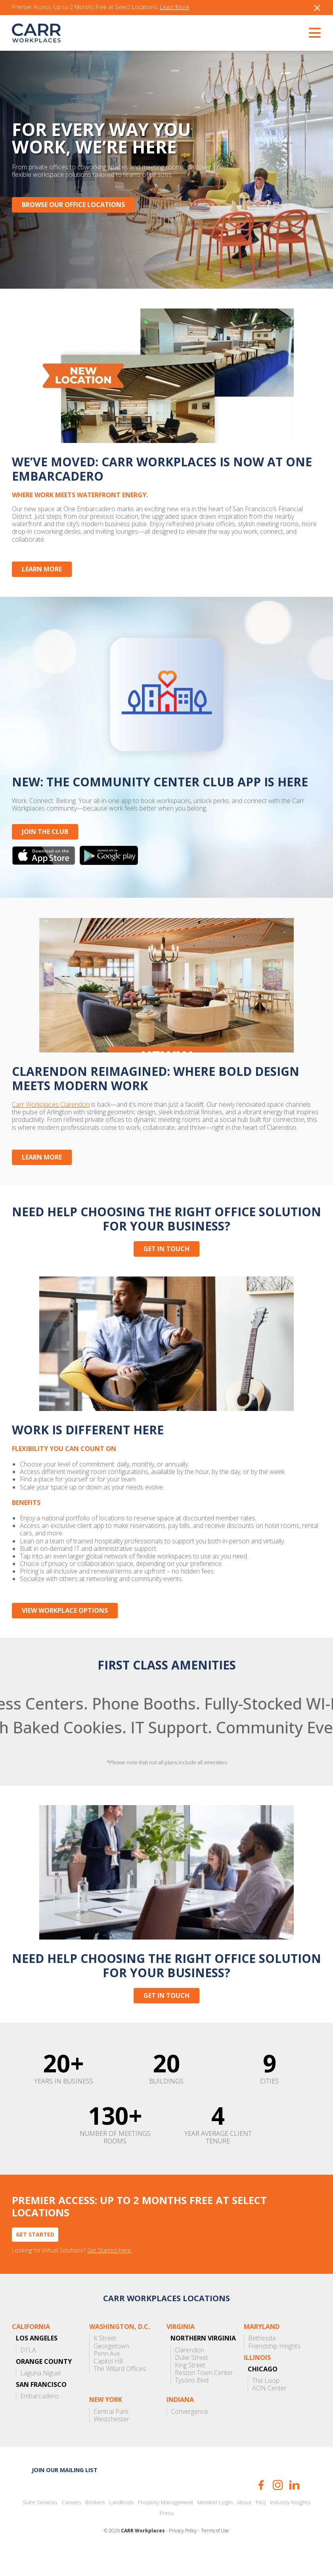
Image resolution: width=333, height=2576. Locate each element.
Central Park (111, 2434)
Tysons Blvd (192, 2403)
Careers (71, 2525)
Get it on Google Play (108, 864)
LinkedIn (294, 2507)
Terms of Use (215, 2553)
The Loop (265, 2403)
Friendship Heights (274, 2368)
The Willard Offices (120, 2391)
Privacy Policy (183, 2553)
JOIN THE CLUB (45, 840)
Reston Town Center (204, 2395)
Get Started (35, 2256)
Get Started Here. (109, 2273)
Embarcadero (39, 2419)
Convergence (189, 2434)
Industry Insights (290, 2525)
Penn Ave (107, 2376)
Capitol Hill (108, 2383)
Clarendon (189, 2372)
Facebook (261, 2507)
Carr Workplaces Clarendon (51, 1118)
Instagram (278, 2507)
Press (167, 2535)
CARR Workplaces (36, 32)
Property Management (165, 2525)
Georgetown (111, 2368)
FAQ (261, 2525)
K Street (105, 2361)
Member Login (215, 2525)
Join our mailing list (65, 2492)
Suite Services (40, 2525)
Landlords (121, 2525)
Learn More (174, 7)
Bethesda (262, 2361)
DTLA (28, 2372)
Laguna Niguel (40, 2395)
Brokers (95, 2525)
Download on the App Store (43, 864)
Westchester (111, 2441)
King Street (190, 2387)
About (244, 2525)
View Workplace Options (65, 1628)
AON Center (269, 2411)
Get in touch (166, 1262)
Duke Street (191, 2380)
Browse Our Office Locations (73, 204)
